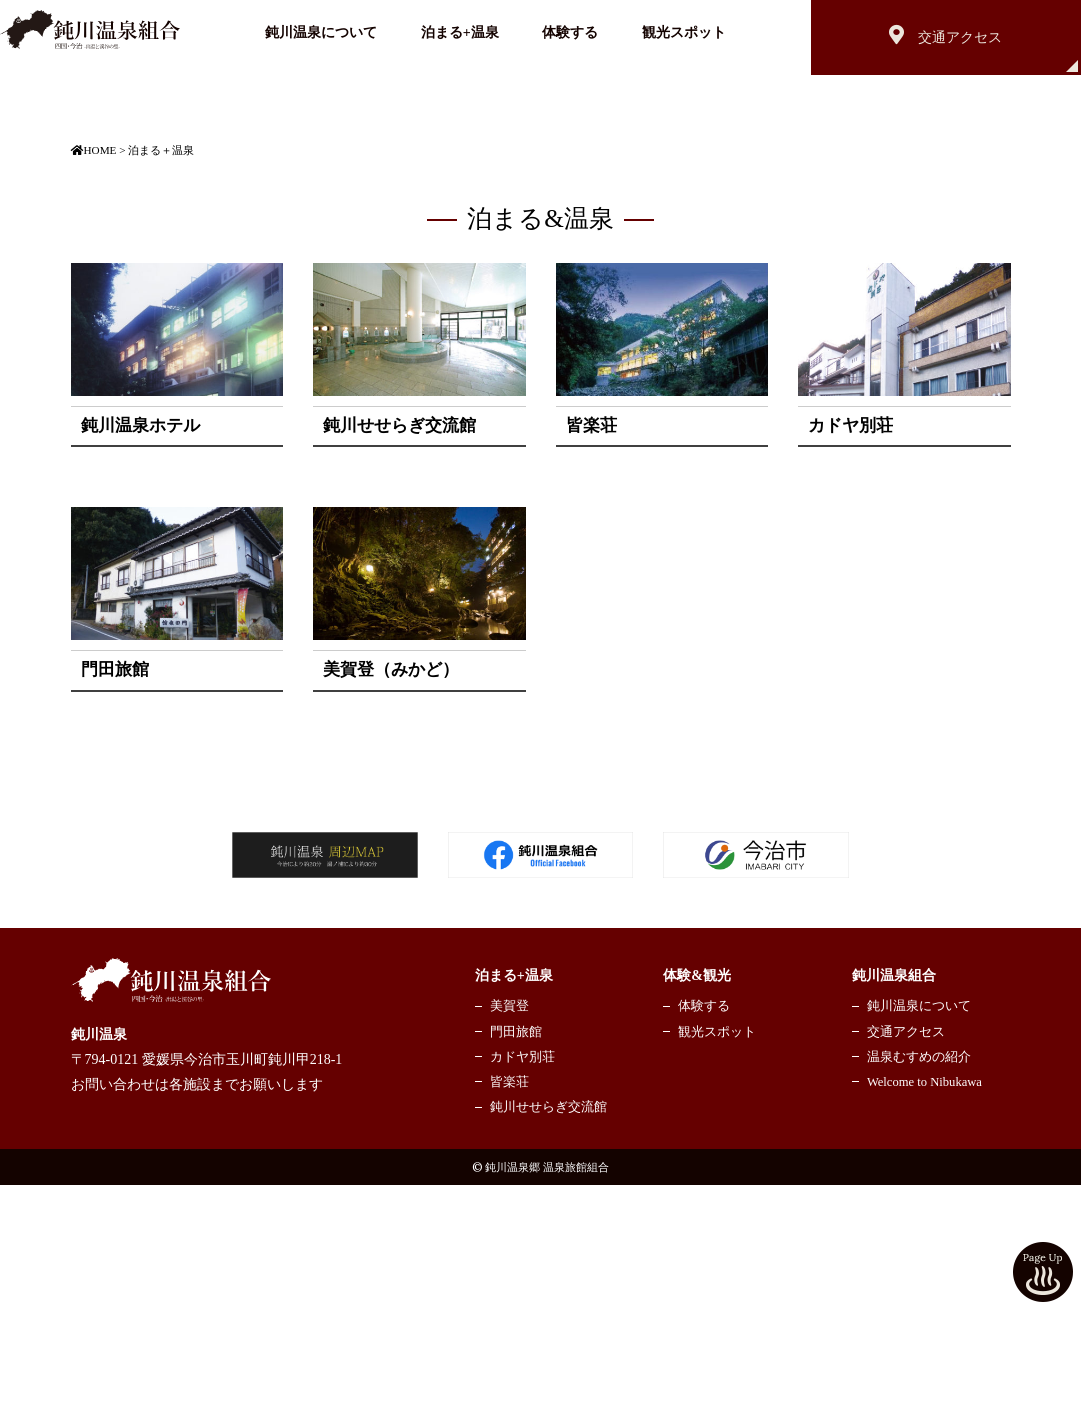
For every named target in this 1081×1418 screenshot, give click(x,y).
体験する (570, 32)
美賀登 (509, 1239)
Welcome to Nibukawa (924, 1314)
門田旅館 (115, 901)
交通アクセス (906, 1264)
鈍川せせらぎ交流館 (399, 657)
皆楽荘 (591, 657)
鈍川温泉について (321, 32)
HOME (94, 382)
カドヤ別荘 (850, 657)
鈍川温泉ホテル (140, 657)
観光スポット (684, 32)
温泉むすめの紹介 (919, 1289)
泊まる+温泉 (460, 32)
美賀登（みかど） (391, 901)
